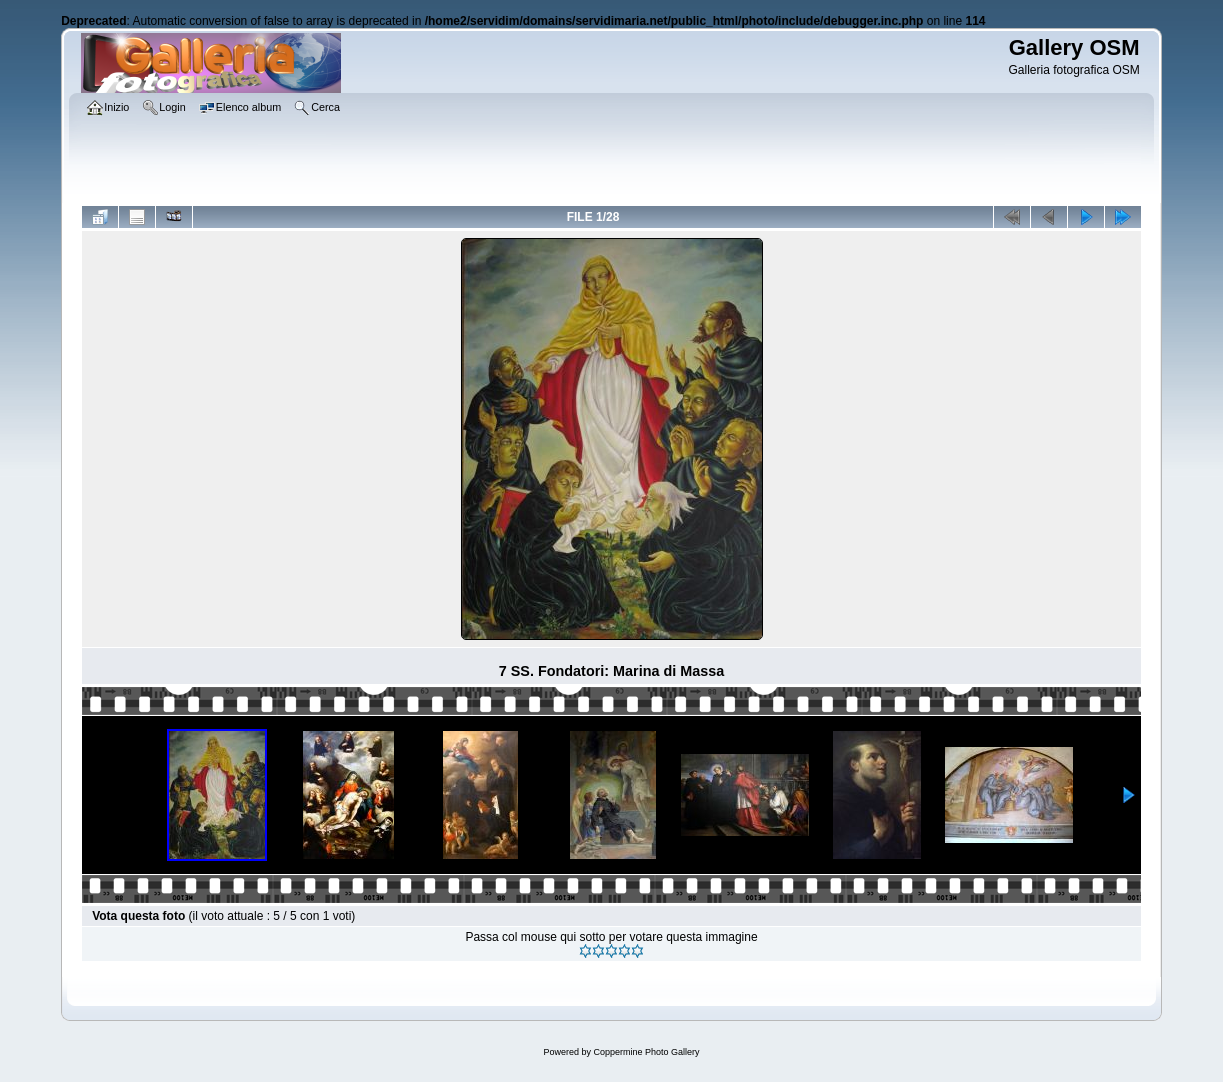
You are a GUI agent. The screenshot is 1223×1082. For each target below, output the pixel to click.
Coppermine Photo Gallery (646, 1052)
